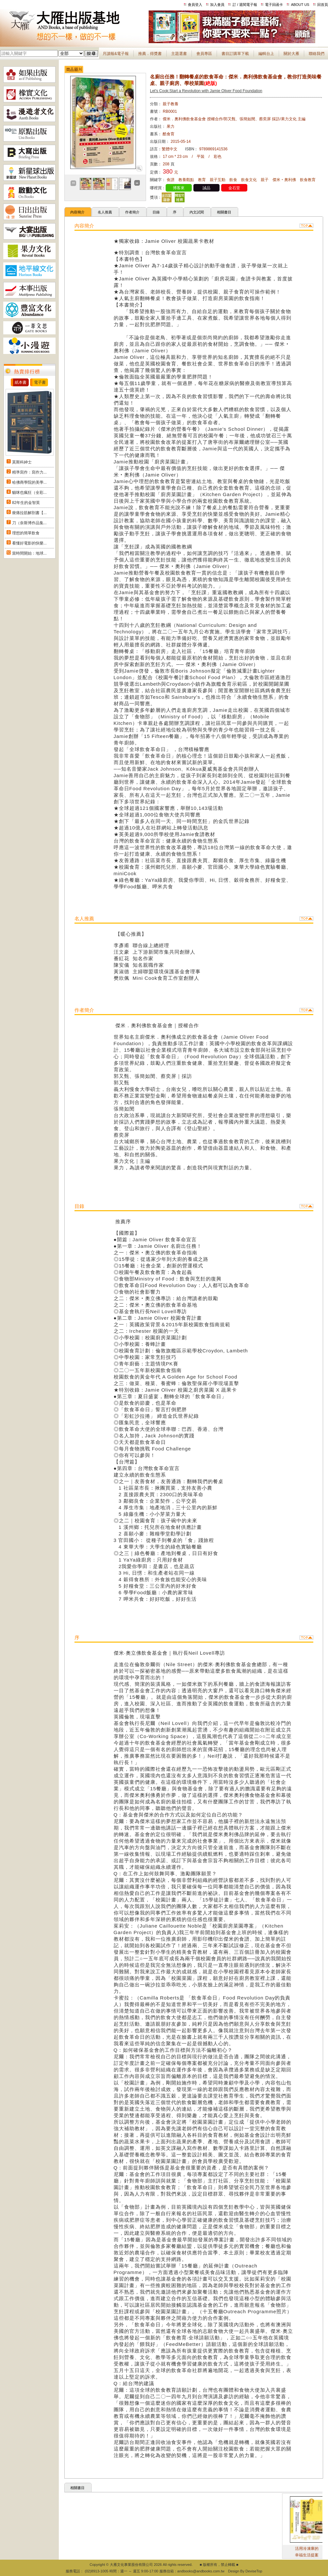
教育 (202, 179)
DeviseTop (253, 2571)
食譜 (170, 179)
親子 (265, 179)
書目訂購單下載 (235, 53)
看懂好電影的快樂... (29, 543)
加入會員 (217, 5)
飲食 (233, 179)
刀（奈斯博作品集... (29, 523)
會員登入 (195, 5)
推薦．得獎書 (150, 53)
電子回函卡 (274, 5)
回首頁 (322, 5)
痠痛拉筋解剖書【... (29, 512)
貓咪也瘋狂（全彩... (29, 492)
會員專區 (204, 53)
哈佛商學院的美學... (29, 482)
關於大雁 (291, 53)
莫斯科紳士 (22, 462)
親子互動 (217, 179)
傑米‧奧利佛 (284, 179)
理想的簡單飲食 (26, 533)
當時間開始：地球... (29, 553)
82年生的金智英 (26, 502)
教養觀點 (186, 179)
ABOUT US (300, 5)
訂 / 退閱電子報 (245, 5)
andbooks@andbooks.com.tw (200, 2571)
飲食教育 (308, 179)
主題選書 (179, 53)
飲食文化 (249, 179)
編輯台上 (266, 53)
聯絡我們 (316, 53)
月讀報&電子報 (116, 53)
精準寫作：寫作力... (29, 472)
